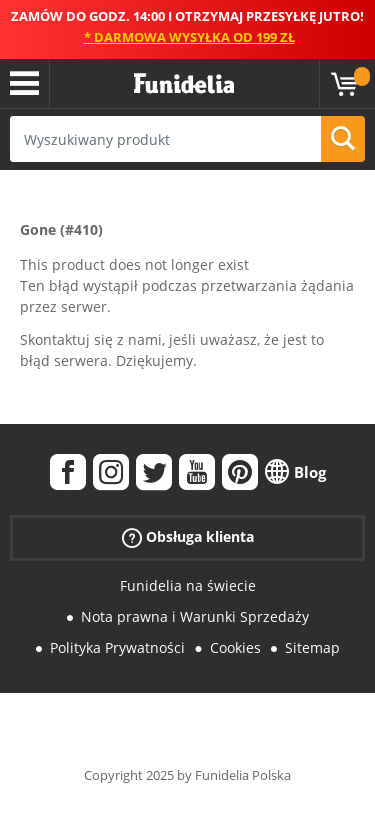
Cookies (235, 647)
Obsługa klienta (188, 537)
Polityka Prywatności (117, 647)
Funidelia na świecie (188, 585)
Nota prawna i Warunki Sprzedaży (195, 616)
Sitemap (312, 647)
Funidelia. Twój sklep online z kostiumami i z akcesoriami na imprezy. (184, 84)
